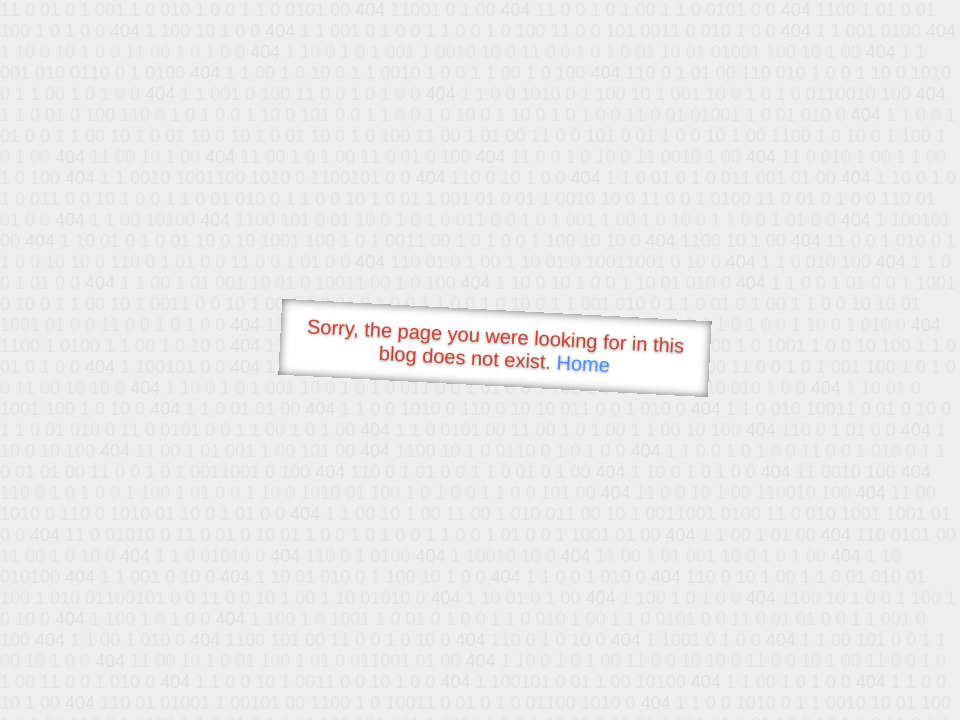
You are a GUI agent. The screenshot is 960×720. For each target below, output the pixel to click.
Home (583, 363)
